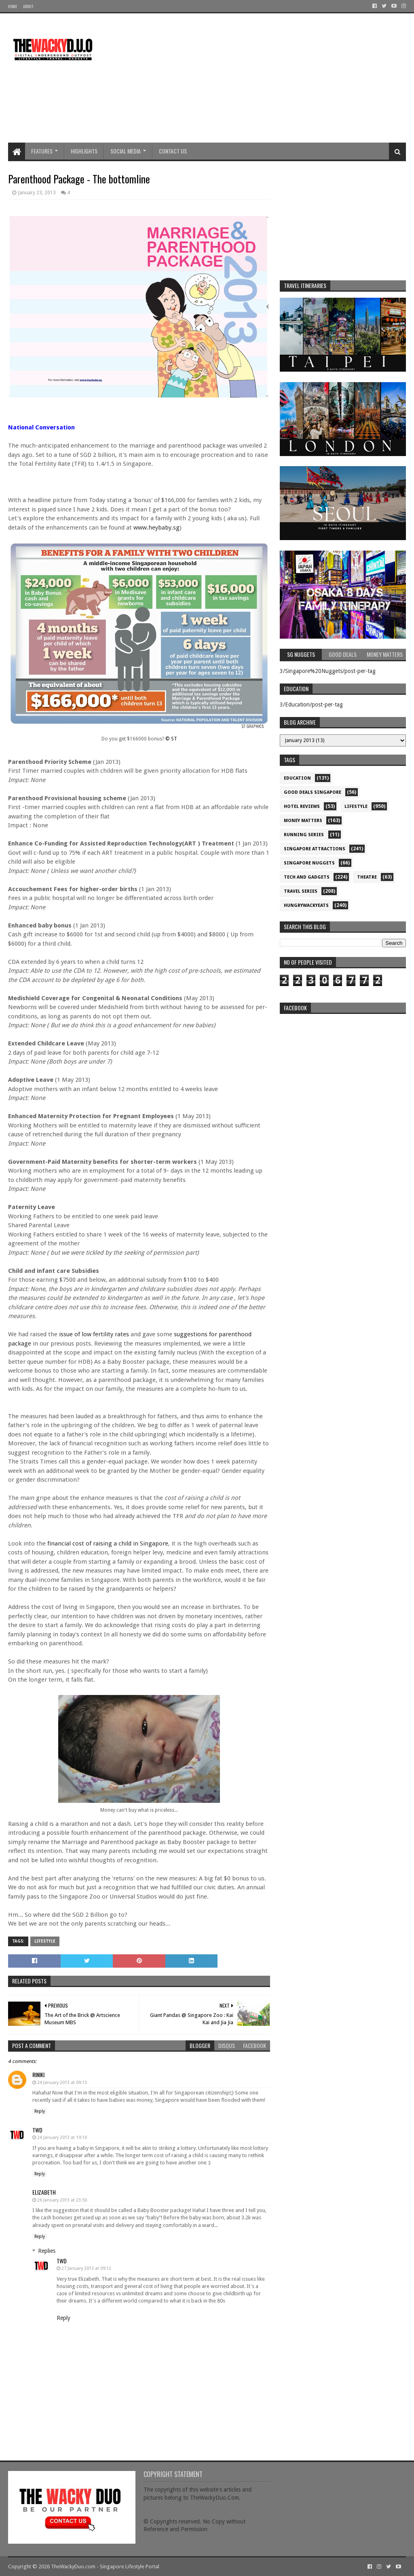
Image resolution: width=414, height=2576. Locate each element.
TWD (37, 2130)
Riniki (38, 2074)
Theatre (367, 877)
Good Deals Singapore (312, 792)
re (342, 1068)
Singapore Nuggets (309, 863)
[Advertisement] (259, 78)
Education (297, 778)
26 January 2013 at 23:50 (62, 2200)
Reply (39, 2111)
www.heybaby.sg (156, 527)
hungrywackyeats (306, 905)
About (28, 6)
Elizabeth (44, 2192)
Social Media (125, 151)
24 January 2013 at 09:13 (62, 2082)
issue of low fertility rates (94, 1334)
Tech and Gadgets (307, 877)
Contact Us (173, 151)
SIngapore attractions (314, 849)
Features (42, 151)
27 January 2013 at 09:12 (86, 2268)
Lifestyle (44, 1941)
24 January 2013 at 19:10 (62, 2137)
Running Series (304, 834)
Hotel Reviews (302, 806)
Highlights (84, 151)
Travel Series (300, 891)
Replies (46, 2251)
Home (12, 6)
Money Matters (303, 820)
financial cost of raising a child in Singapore (107, 1543)
